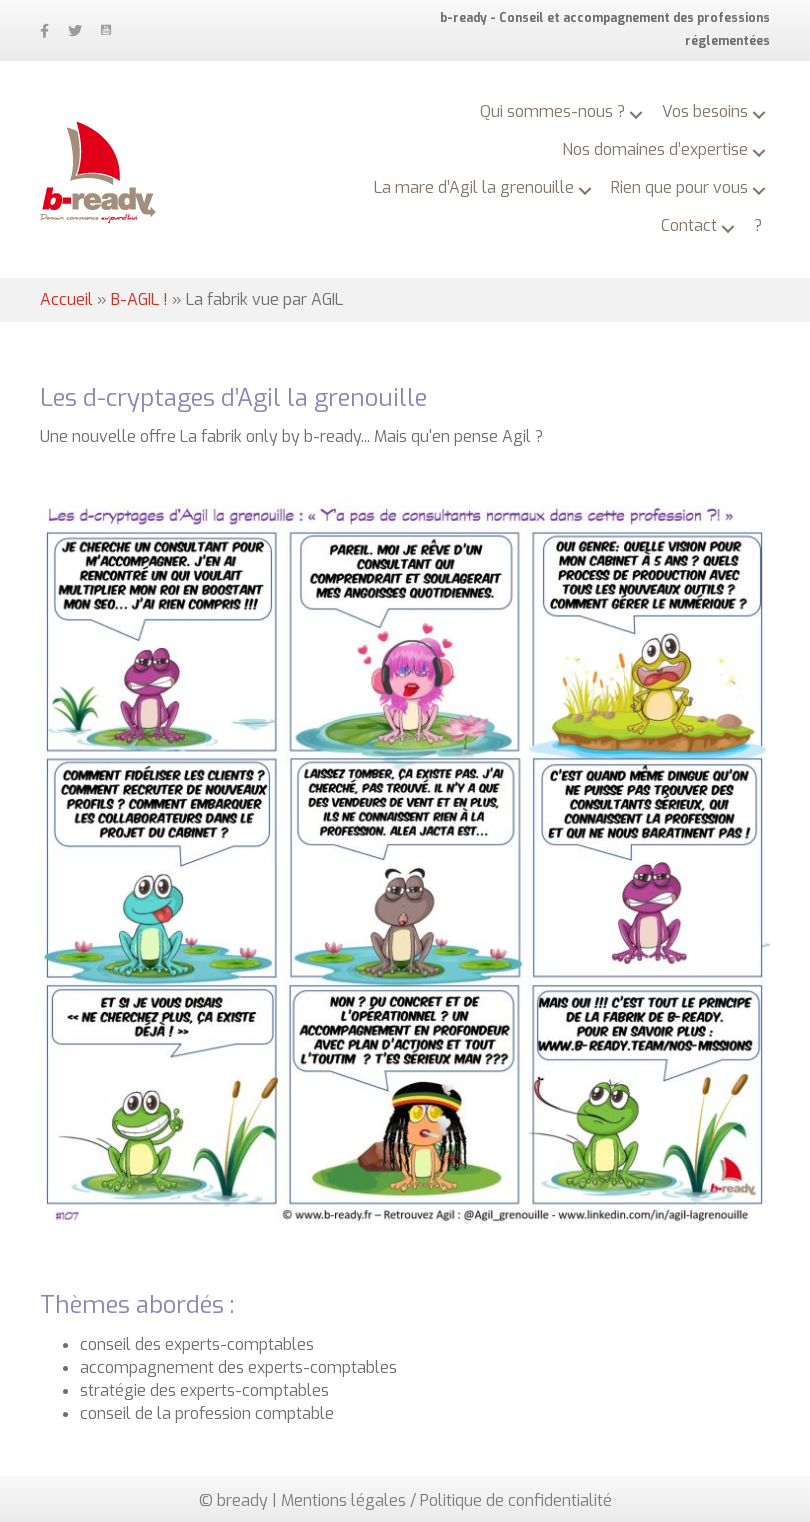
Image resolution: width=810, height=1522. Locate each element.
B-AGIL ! (139, 299)
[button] (636, 115)
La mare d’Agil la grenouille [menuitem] (474, 187)
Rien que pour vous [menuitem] (679, 187)
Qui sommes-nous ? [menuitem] (552, 111)
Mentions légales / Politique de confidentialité (446, 1500)
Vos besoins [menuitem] (705, 111)
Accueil (66, 299)
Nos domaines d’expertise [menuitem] (655, 149)
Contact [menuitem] (689, 225)
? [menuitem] (758, 225)
